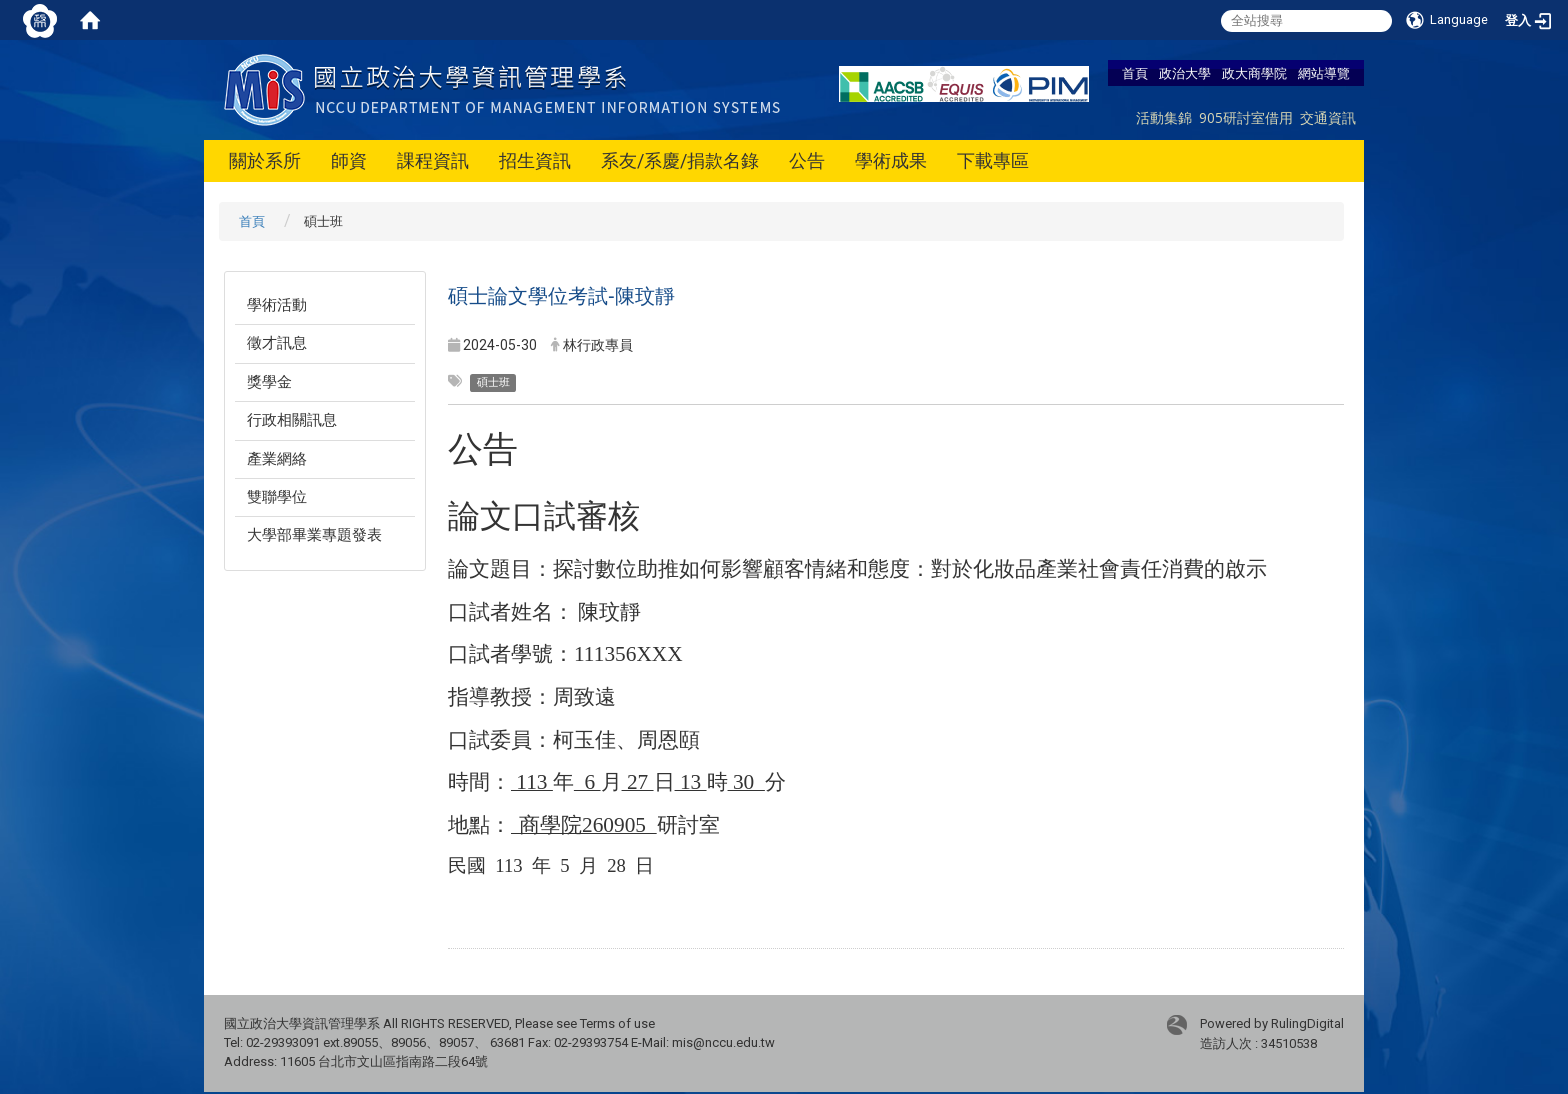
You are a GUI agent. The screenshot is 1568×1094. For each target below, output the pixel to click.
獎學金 (269, 382)
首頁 (1135, 73)
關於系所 (265, 160)
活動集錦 (1164, 117)
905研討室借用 (1246, 117)
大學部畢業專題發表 (314, 535)
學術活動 (277, 305)
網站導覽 (1324, 73)
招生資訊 (535, 160)
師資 (349, 160)
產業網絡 (277, 459)
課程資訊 (433, 160)
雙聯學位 (277, 497)
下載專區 (993, 160)
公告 (807, 160)
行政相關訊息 (292, 420)
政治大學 (1185, 73)
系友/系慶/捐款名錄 (680, 160)
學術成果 (891, 160)
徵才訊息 (277, 343)
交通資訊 (1328, 117)
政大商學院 (1254, 73)
